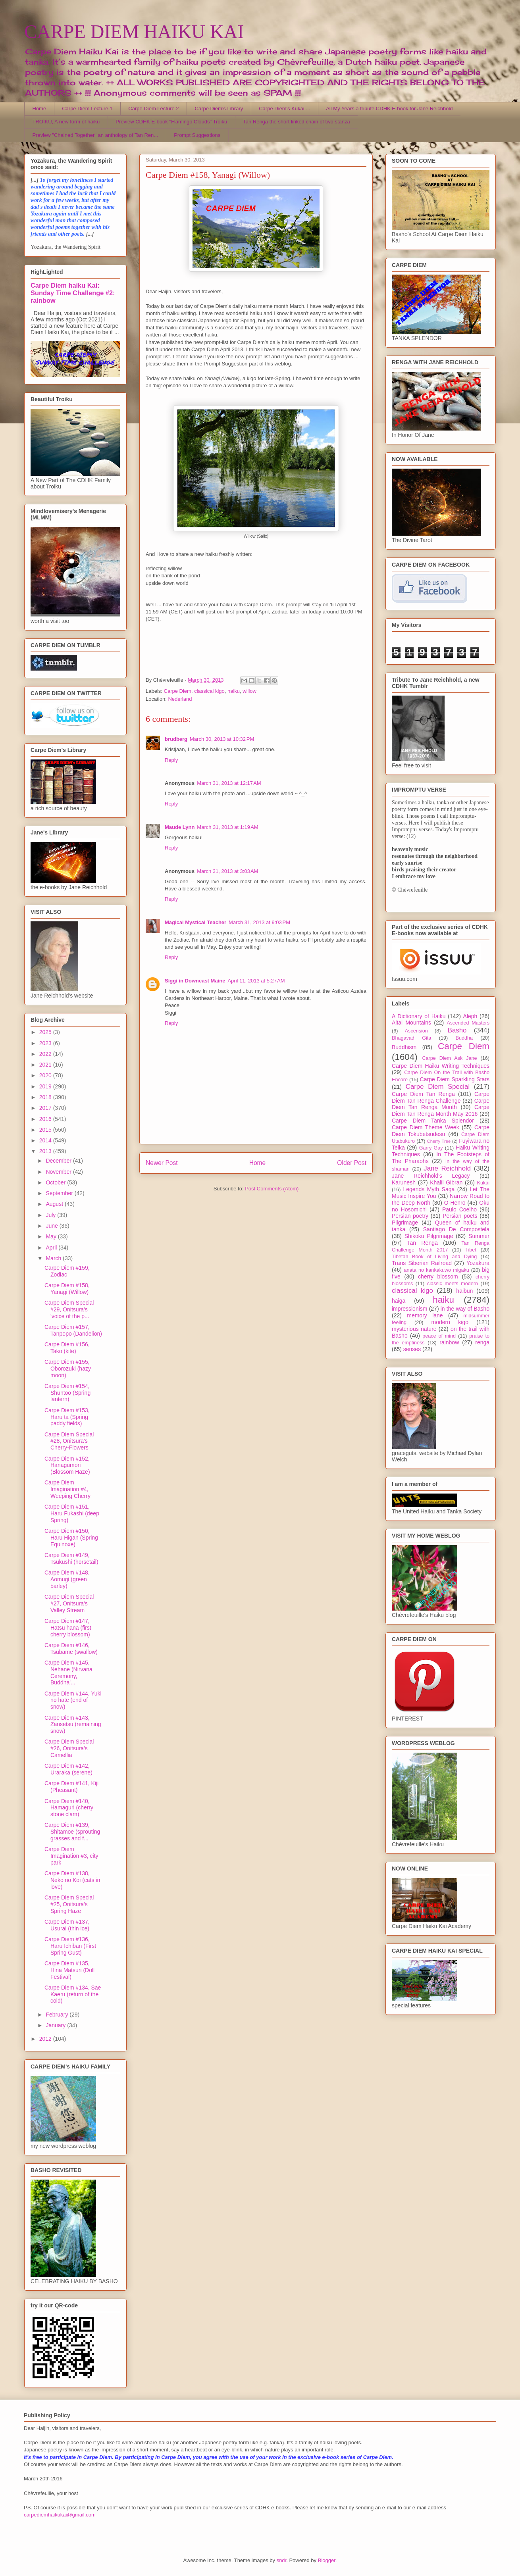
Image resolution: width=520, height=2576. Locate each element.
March (54, 1258)
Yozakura (477, 1263)
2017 (46, 1108)
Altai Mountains (411, 1022)
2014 (46, 1140)
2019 (46, 1086)
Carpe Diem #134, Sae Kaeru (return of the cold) (72, 1994)
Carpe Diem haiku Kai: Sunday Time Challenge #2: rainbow (73, 293)
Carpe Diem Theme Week (425, 1127)
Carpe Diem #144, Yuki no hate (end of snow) (73, 1700)
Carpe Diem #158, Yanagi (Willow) (67, 1288)
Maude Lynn (180, 827)
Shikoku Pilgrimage (428, 1236)
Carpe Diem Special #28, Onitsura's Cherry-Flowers (69, 1441)
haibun (464, 1291)
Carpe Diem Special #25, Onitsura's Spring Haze (69, 1904)
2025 (46, 1032)
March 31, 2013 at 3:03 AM (227, 871)
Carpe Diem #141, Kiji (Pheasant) (71, 1786)
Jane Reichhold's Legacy (431, 1176)
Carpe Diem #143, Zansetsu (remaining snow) (72, 1724)
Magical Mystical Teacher (195, 922)
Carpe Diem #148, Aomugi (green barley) (67, 1579)
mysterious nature (414, 1329)
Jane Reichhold (447, 1168)
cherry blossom (438, 1276)
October (56, 1182)
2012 (46, 2039)
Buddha (464, 1038)
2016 (46, 1119)
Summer (478, 1236)
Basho (457, 1030)
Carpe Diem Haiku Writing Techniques (440, 1066)
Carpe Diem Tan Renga (423, 1094)
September (60, 1193)
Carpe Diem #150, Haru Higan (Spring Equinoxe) (71, 1538)
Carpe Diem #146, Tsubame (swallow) (71, 1648)
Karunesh (404, 1182)
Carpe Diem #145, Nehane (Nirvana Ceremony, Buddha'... (68, 1672)
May (52, 1236)
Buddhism (404, 1047)
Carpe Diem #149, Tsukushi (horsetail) (71, 1558)
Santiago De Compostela (456, 1229)
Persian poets (460, 1216)
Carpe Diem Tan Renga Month (440, 1104)
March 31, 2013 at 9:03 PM (259, 922)
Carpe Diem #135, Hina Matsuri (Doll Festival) (69, 1970)
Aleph (470, 1016)
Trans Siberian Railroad (422, 1263)
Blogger (326, 2560)
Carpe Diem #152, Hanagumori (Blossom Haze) (67, 1465)
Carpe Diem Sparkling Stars (454, 1079)
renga (482, 1342)
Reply (171, 760)
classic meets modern (452, 1283)
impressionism (409, 1308)
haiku (233, 691)
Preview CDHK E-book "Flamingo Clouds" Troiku (171, 122)
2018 (46, 1097)
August (55, 1204)
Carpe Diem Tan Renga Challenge (440, 1097)
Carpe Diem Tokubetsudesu (440, 1130)
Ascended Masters (468, 1023)
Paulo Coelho (459, 1209)
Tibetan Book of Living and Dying (434, 1256)
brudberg (176, 739)
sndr (282, 2560)
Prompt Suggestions (197, 135)
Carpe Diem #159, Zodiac (67, 1271)
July (51, 1215)
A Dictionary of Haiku (418, 1016)
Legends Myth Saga (429, 1189)
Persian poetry (410, 1216)
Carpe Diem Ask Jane (449, 1058)
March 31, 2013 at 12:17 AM (229, 783)
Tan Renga (422, 1243)
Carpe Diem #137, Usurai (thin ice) (67, 1925)
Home (39, 108)
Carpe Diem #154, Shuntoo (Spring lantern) (67, 1393)
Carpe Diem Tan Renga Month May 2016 (440, 1110)
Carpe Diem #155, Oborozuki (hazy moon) (67, 1368)
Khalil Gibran (446, 1182)
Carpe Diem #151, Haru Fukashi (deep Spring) (71, 1513)
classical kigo (209, 691)
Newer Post (162, 1162)
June (52, 1226)
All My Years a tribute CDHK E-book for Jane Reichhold (389, 108)
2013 (46, 1151)
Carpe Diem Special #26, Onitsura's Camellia (69, 1748)
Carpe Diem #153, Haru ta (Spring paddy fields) (67, 1417)
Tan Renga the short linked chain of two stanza (296, 122)
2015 (46, 1130)
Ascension (416, 1031)
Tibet (470, 1250)
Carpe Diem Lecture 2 (153, 108)
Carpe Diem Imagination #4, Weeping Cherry (67, 1489)
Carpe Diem (177, 691)
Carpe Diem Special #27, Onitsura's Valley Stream (69, 1603)
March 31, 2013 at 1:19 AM (227, 827)
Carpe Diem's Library (219, 108)
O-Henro (455, 1203)
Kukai (483, 1183)
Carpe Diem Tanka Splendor (433, 1120)
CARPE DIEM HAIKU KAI (134, 31)
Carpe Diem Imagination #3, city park (71, 1856)
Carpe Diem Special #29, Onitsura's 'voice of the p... (69, 1309)
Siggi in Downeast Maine (195, 981)
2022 (46, 1054)
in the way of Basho (465, 1308)
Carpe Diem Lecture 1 (87, 108)
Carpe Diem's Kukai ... (284, 108)
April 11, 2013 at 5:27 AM (256, 981)
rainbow (449, 1342)
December (59, 1160)
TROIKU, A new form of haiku (66, 122)
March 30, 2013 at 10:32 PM (222, 739)
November (59, 1172)
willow (249, 691)
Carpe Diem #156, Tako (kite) (67, 1347)
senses (412, 1349)
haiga (398, 1301)
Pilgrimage (405, 1222)
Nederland (180, 699)
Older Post (351, 1162)
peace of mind (439, 1336)
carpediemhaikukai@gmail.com (60, 2515)
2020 (46, 1075)
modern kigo (449, 1322)
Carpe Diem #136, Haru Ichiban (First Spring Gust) (70, 1946)
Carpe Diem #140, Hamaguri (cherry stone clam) (68, 1808)
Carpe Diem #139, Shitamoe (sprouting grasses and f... (72, 1832)
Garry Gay (431, 1148)
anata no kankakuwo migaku (436, 1270)
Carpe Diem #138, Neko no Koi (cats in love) (72, 1880)
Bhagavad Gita (411, 1038)
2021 (46, 1064)
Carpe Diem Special (438, 1086)
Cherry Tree (439, 1141)
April (52, 1247)
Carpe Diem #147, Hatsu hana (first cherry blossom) (67, 1628)
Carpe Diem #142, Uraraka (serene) (68, 1769)
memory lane (425, 1315)
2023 (46, 1043)
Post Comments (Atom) (272, 1189)
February (57, 2014)
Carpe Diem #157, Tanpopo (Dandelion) (73, 1330)
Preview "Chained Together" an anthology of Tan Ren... (95, 135)
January (56, 2025)
